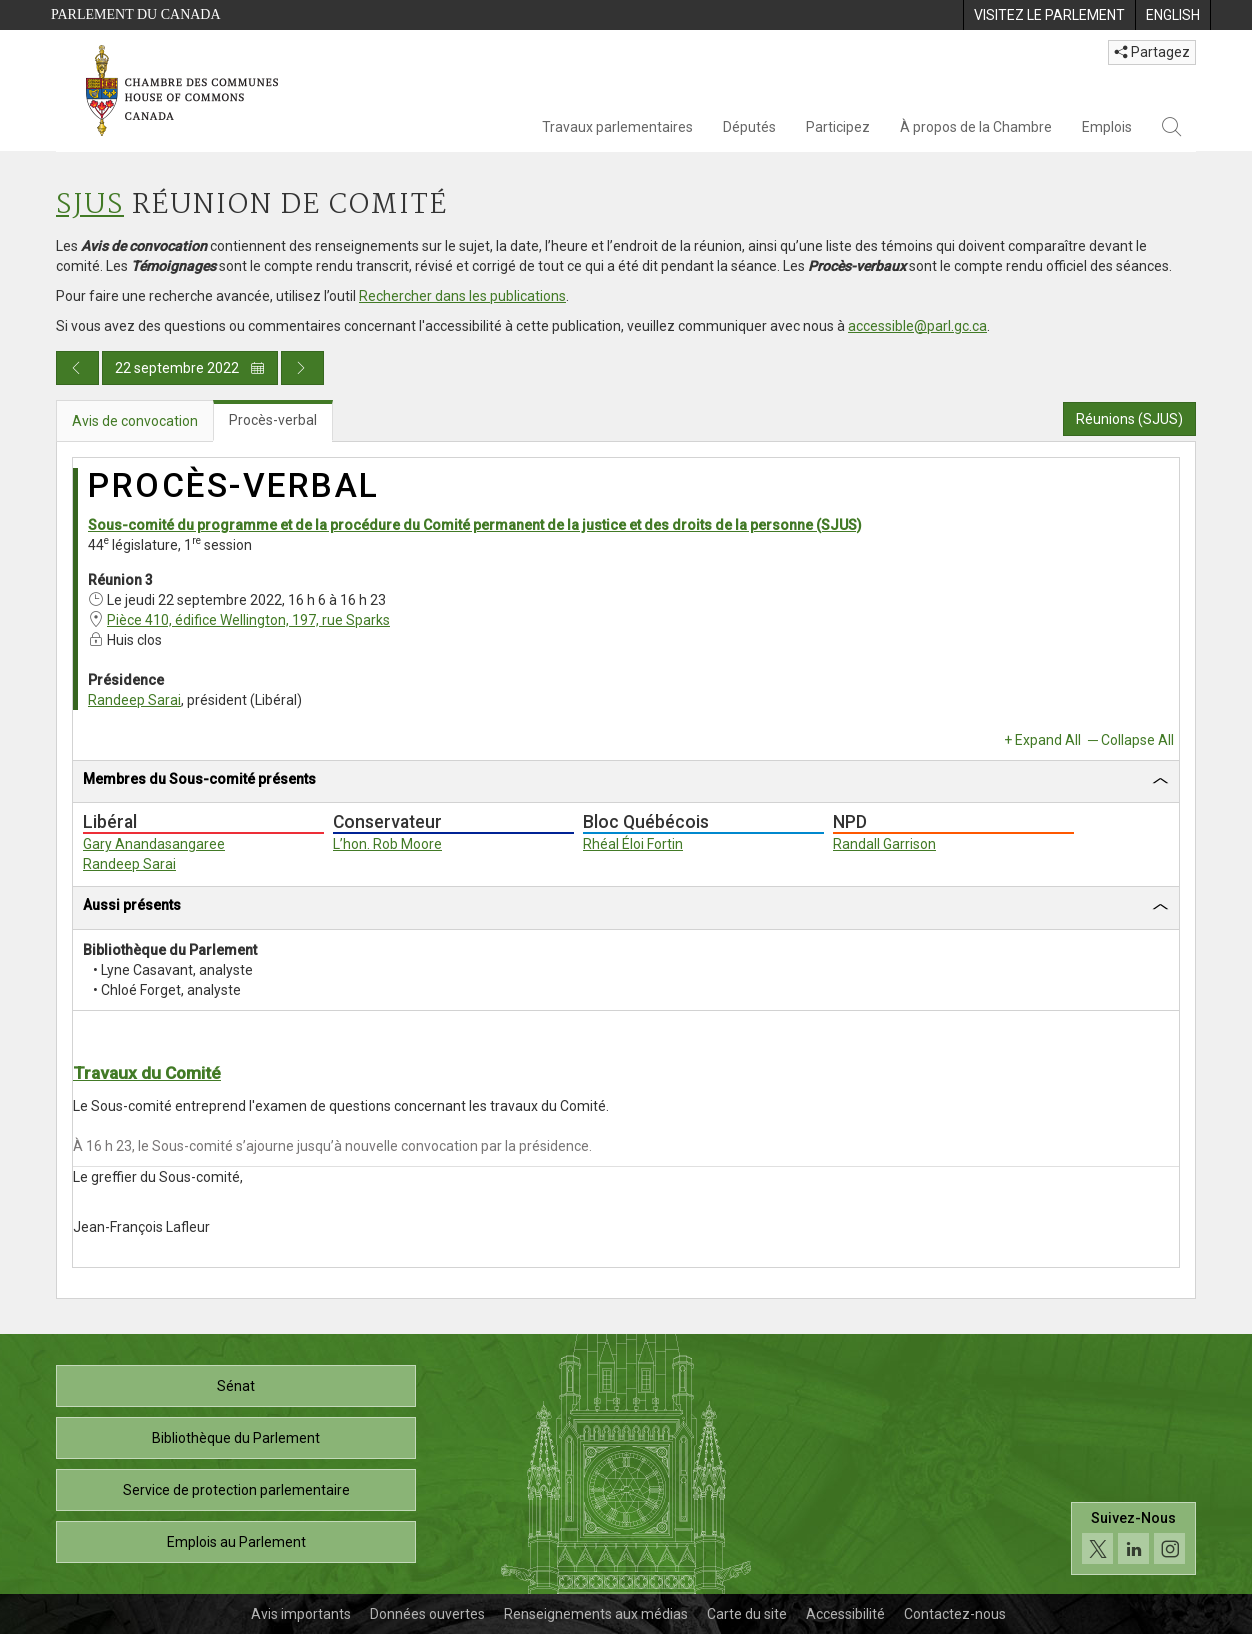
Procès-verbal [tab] (273, 420)
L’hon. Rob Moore (387, 844)
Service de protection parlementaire (236, 1490)
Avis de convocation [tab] (135, 421)
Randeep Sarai (134, 700)
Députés (749, 127)
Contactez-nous (955, 1614)
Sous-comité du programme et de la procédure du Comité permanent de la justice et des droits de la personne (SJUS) (475, 525)
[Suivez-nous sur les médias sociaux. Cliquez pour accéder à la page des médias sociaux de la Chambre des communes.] (1133, 1538)
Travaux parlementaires (617, 127)
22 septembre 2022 (190, 368)
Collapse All (1137, 740)
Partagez (1152, 52)
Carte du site (747, 1614)
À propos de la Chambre (976, 127)
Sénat (236, 1386)
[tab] (626, 782)
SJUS (90, 205)
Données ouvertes (427, 1614)
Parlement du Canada (136, 14)
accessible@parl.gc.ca (917, 326)
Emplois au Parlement (236, 1542)
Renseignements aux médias (596, 1614)
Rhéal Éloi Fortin (633, 844)
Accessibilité (845, 1614)
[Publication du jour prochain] (302, 368)
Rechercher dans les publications (462, 296)
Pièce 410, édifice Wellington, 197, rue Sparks (248, 620)
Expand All (1048, 740)
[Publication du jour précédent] (77, 368)
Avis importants (301, 1614)
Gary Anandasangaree (154, 844)
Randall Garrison (884, 844)
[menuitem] (1049, 15)
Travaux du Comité (147, 1073)
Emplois (1107, 127)
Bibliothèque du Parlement (236, 1438)
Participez (838, 127)
